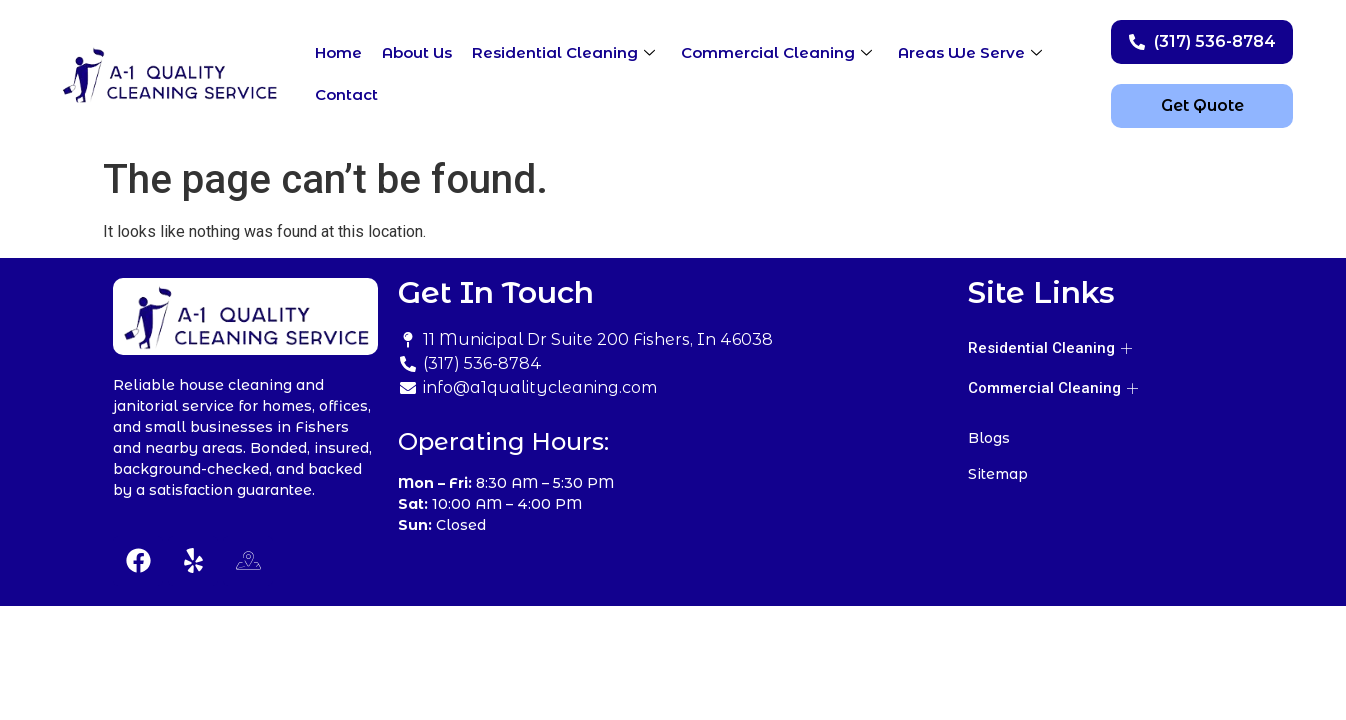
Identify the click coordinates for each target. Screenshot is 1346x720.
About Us (417, 52)
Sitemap (998, 474)
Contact (346, 94)
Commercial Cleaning (776, 52)
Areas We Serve (970, 52)
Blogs (989, 438)
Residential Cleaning (563, 52)
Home (338, 52)
